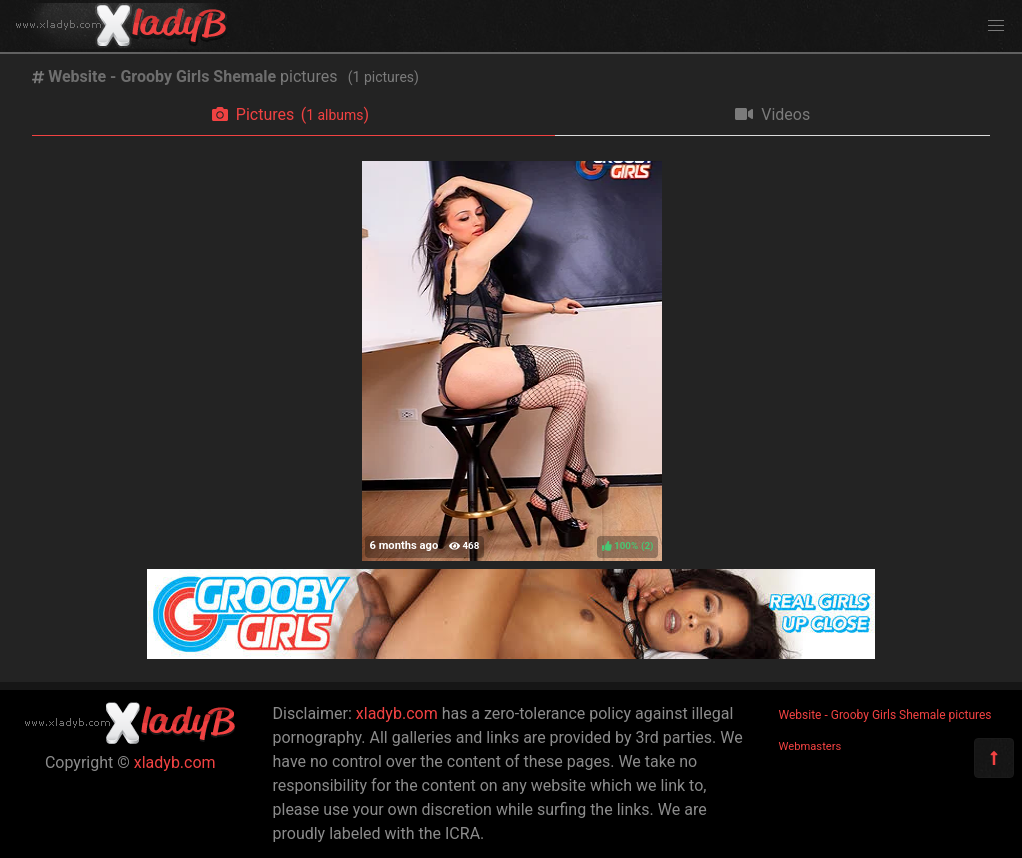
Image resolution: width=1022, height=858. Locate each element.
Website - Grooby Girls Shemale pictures (885, 715)
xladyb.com (175, 762)
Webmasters (810, 746)
